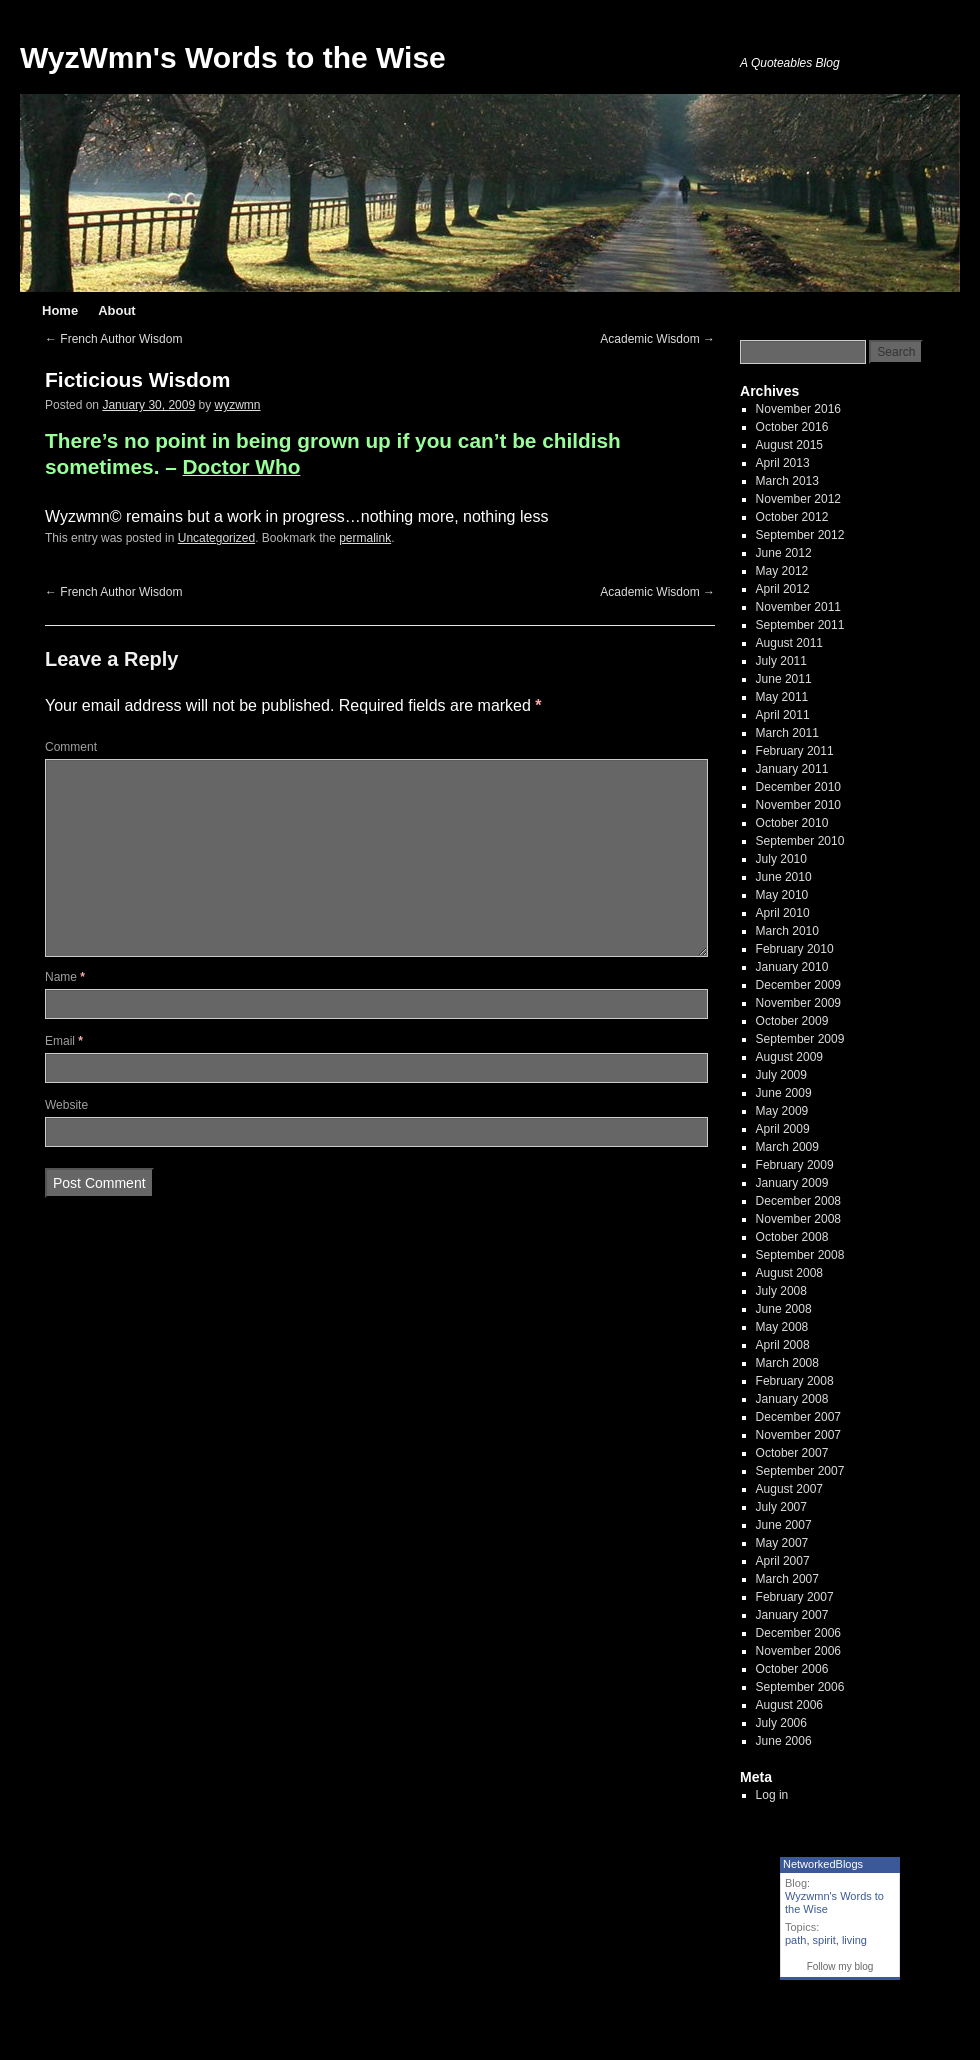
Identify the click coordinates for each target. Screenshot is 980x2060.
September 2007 (800, 1471)
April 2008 (783, 1345)
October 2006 (792, 1669)
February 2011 (795, 751)
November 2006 (798, 1651)
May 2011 (782, 697)
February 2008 (795, 1381)
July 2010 (781, 859)
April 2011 (783, 715)
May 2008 (782, 1327)
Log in (772, 1795)
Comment (71, 747)
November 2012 (798, 499)
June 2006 (784, 1741)
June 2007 (784, 1525)
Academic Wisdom (657, 339)
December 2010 (798, 787)
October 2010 (792, 823)
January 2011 (792, 769)
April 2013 (783, 463)
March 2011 (787, 733)
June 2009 (784, 1093)
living (854, 1940)
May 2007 (782, 1543)
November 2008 (798, 1219)
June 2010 (784, 877)
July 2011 (781, 661)
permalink (365, 538)
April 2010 (783, 913)
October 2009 (792, 1021)
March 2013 (787, 481)
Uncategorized (216, 538)
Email (64, 1041)
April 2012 (783, 589)
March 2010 (787, 931)
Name (65, 977)
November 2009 (798, 1003)
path (795, 1940)
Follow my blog (840, 1966)
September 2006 (800, 1687)
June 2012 (784, 553)
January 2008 (792, 1399)
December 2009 (798, 985)
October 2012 (792, 517)
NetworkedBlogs (823, 1864)
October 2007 (792, 1453)
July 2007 (781, 1507)
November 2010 (798, 805)
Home (60, 310)
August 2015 (789, 445)
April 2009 (783, 1129)
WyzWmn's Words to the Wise (233, 57)
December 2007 (798, 1417)
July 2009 (781, 1075)
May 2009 (782, 1111)
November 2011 (798, 607)
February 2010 (795, 949)
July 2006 (781, 1723)
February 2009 (795, 1165)
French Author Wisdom (113, 339)
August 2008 (789, 1273)
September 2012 (800, 535)
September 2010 (800, 841)
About (117, 310)
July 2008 (781, 1291)
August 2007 (789, 1489)
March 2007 (787, 1579)
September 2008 (800, 1255)
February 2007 (795, 1597)
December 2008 (798, 1201)
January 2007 (792, 1615)
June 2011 (784, 679)
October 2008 (792, 1237)
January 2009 (792, 1183)
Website (66, 1105)
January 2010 (792, 967)
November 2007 (798, 1435)
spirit (824, 1940)
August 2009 (789, 1057)
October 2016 (792, 427)
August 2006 (789, 1705)
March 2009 (787, 1147)
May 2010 (782, 895)
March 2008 (787, 1363)
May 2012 (782, 571)
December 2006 (798, 1633)
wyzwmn (238, 405)
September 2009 (800, 1039)
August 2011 (789, 643)
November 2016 (798, 409)
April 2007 (783, 1561)
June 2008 (784, 1309)
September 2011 (800, 625)
